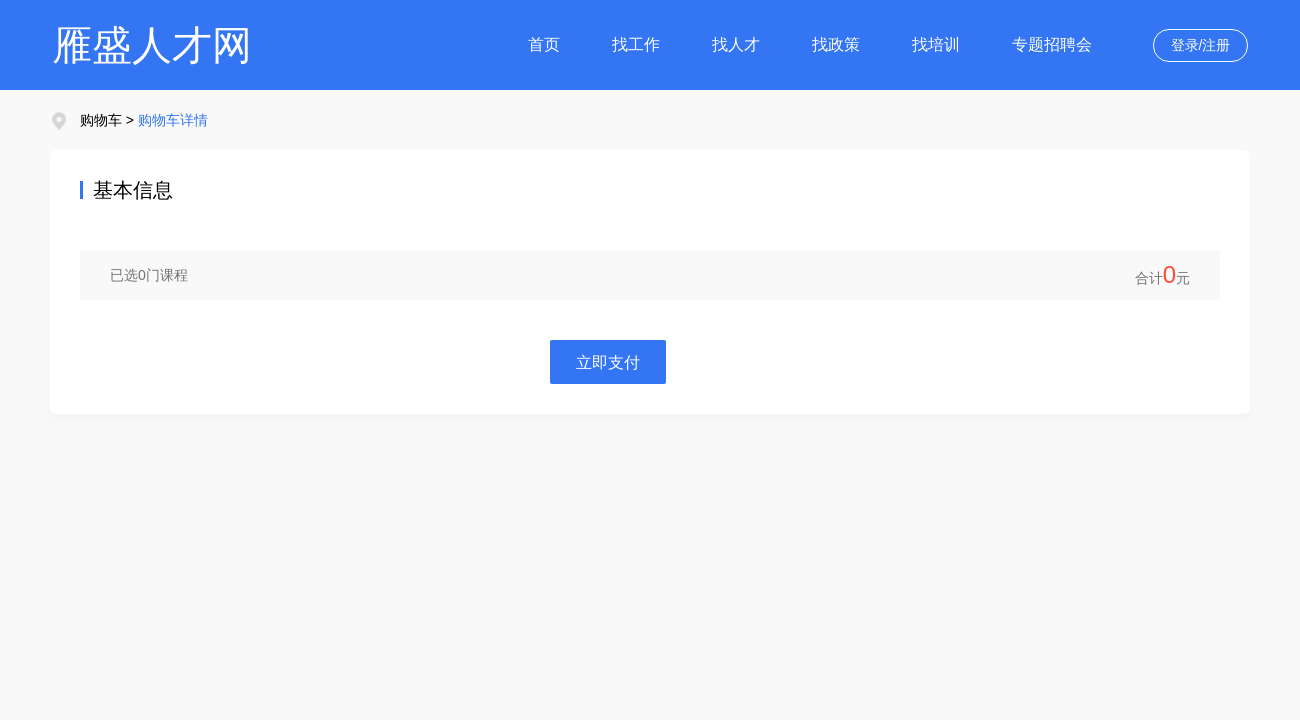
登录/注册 (1201, 45)
